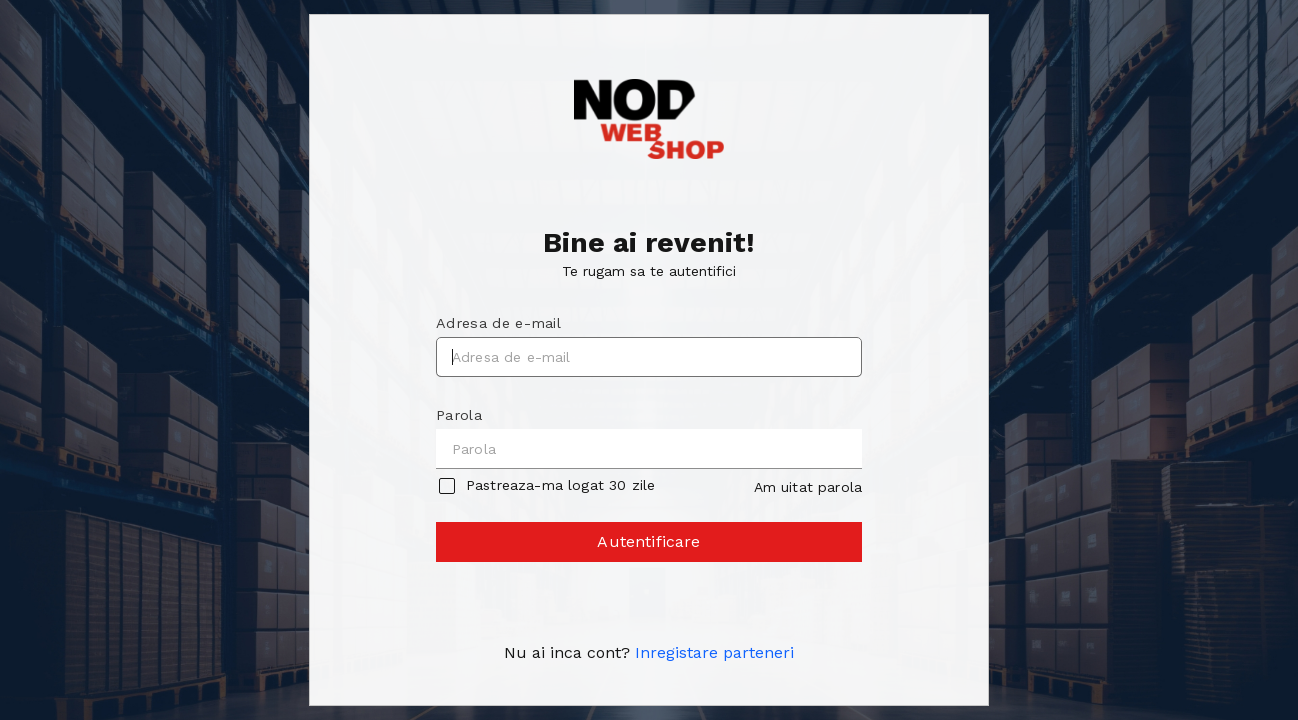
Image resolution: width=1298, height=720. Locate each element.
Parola (459, 415)
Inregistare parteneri (714, 652)
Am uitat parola (808, 487)
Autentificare (650, 546)
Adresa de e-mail (498, 323)
